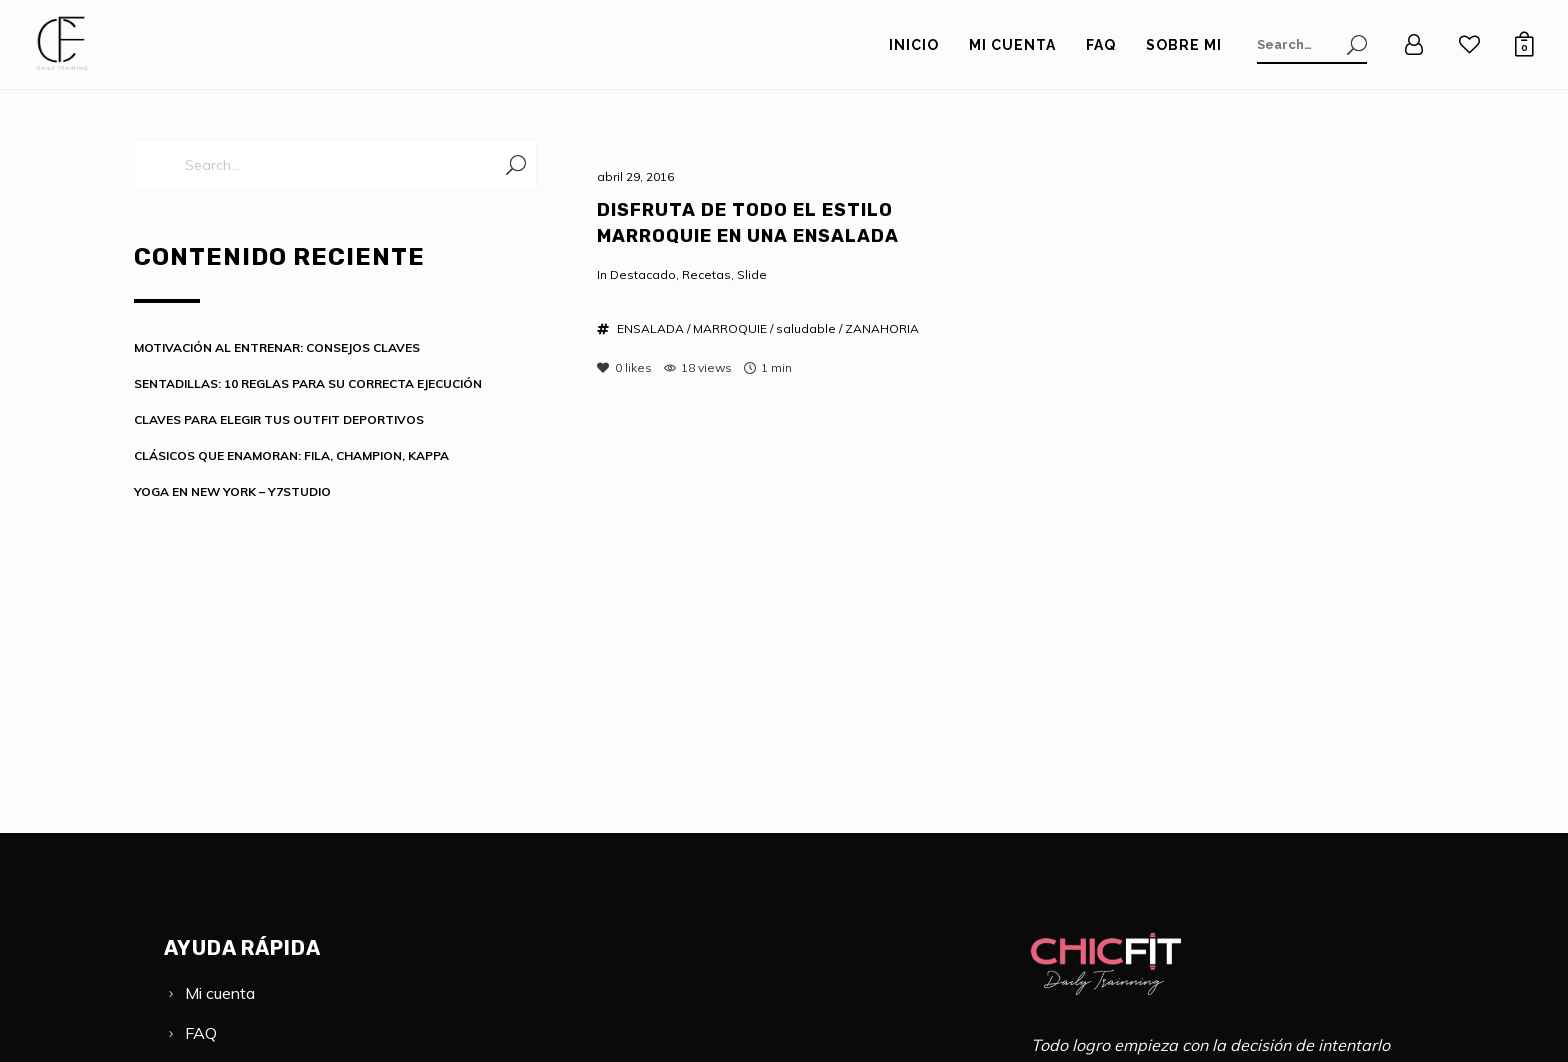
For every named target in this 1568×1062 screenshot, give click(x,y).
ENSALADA (650, 328)
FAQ (201, 1033)
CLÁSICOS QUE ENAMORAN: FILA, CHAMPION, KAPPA (291, 455)
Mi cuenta (220, 993)
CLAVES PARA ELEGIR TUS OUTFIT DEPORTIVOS (279, 419)
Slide (752, 274)
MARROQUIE (730, 328)
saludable (806, 328)
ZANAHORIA (882, 328)
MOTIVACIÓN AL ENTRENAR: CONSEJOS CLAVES (277, 347)
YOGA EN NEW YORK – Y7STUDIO (232, 491)
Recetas (706, 274)
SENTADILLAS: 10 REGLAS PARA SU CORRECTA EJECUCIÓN (308, 383)
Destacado (643, 274)
